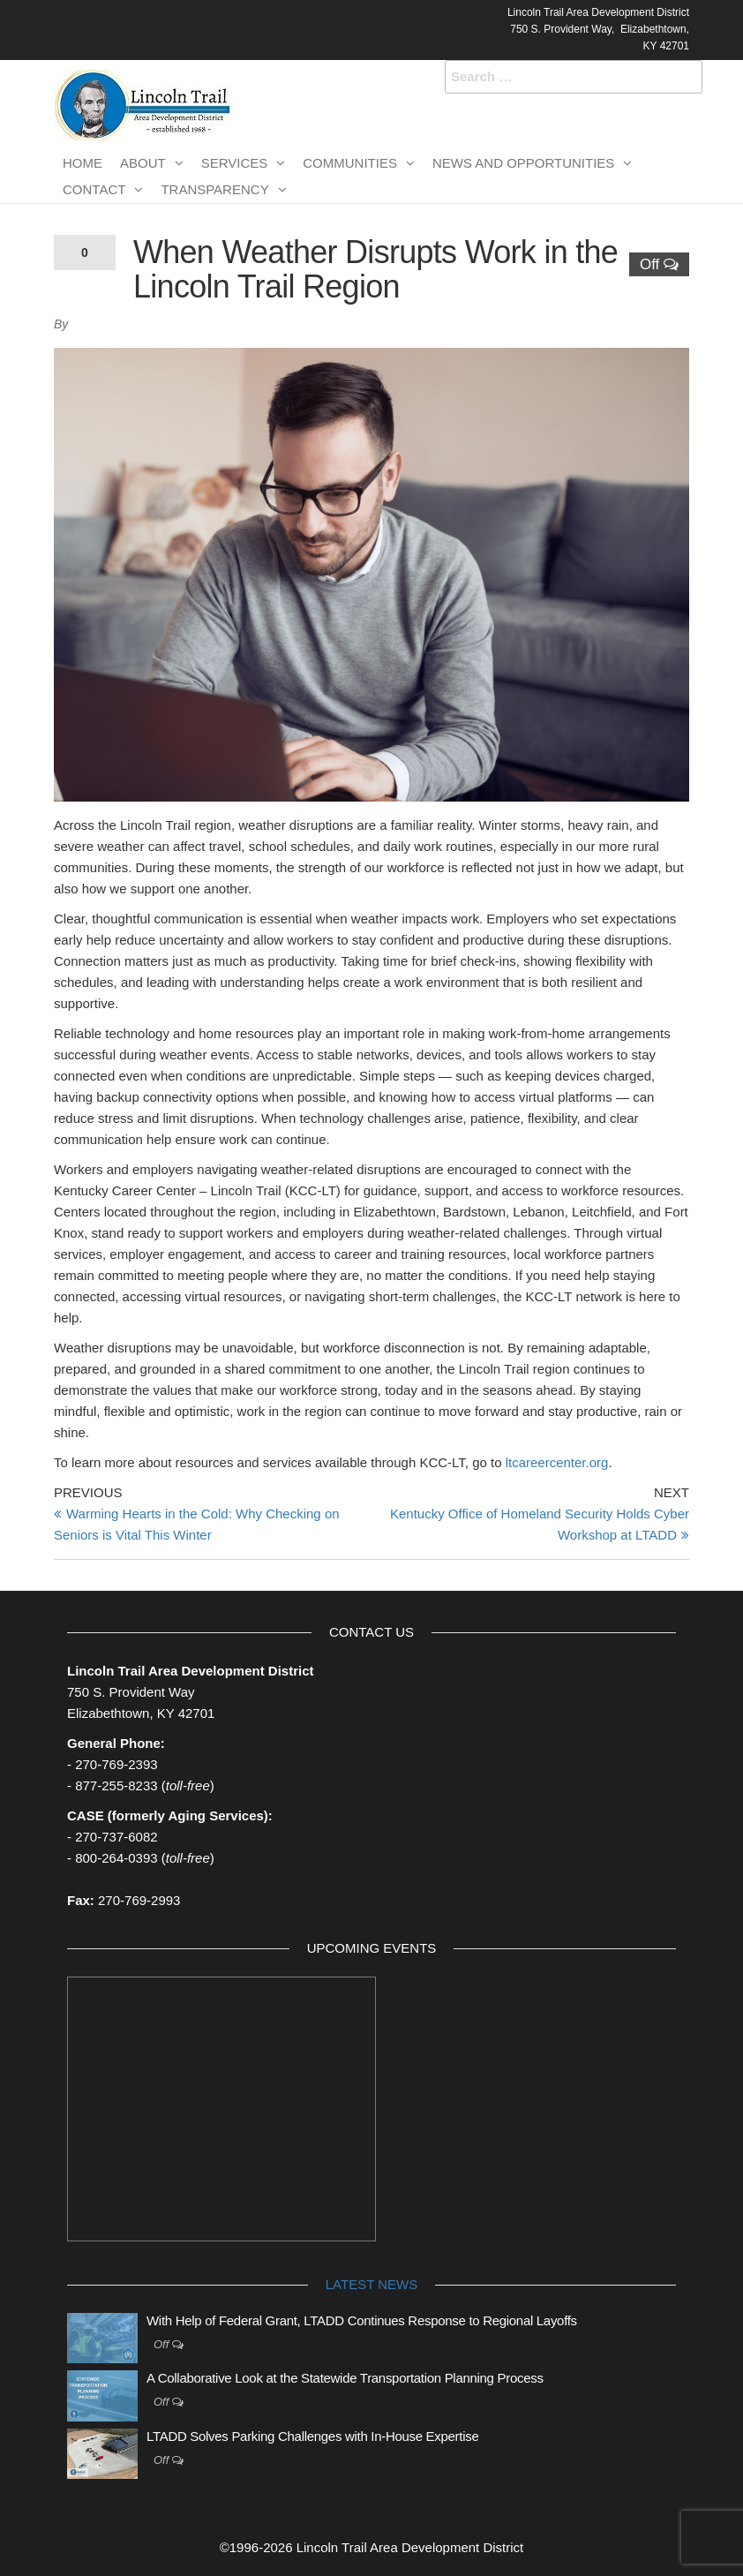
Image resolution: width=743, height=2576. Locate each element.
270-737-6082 (116, 1836)
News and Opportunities (523, 162)
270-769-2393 (116, 1764)
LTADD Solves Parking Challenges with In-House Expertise (312, 2436)
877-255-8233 (116, 1785)
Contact (94, 189)
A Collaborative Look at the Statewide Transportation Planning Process (345, 2377)
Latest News (371, 2284)
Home (82, 162)
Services (234, 162)
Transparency (214, 189)
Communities (350, 162)
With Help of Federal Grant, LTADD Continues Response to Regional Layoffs (361, 2320)
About (143, 162)
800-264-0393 (116, 1857)
